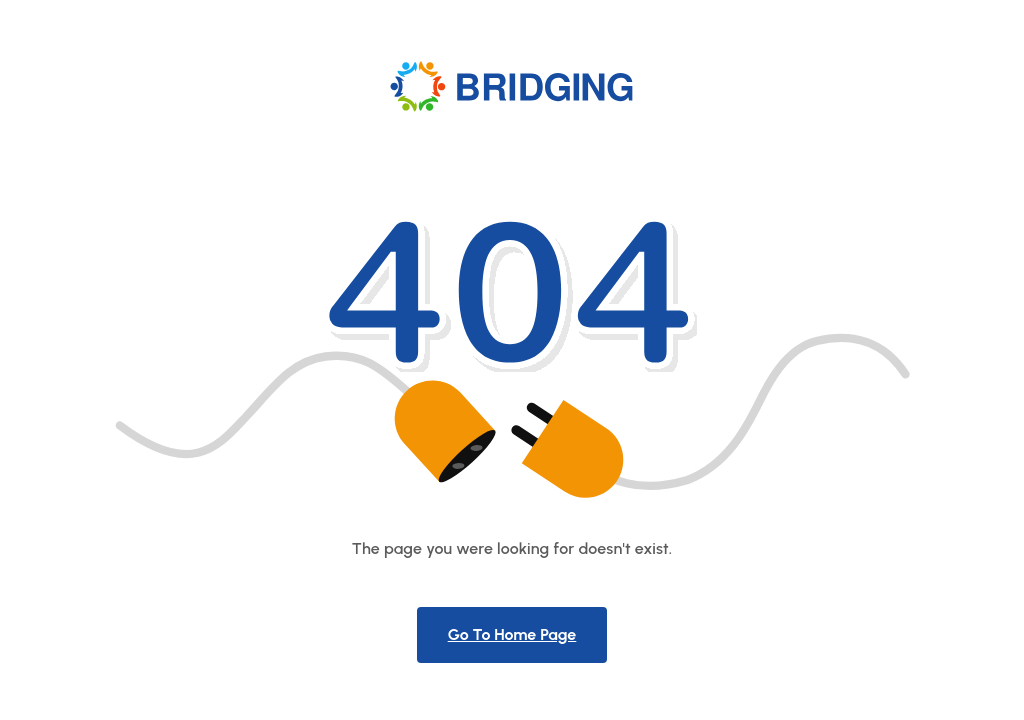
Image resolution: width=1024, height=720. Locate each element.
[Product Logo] (512, 85)
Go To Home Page (512, 634)
